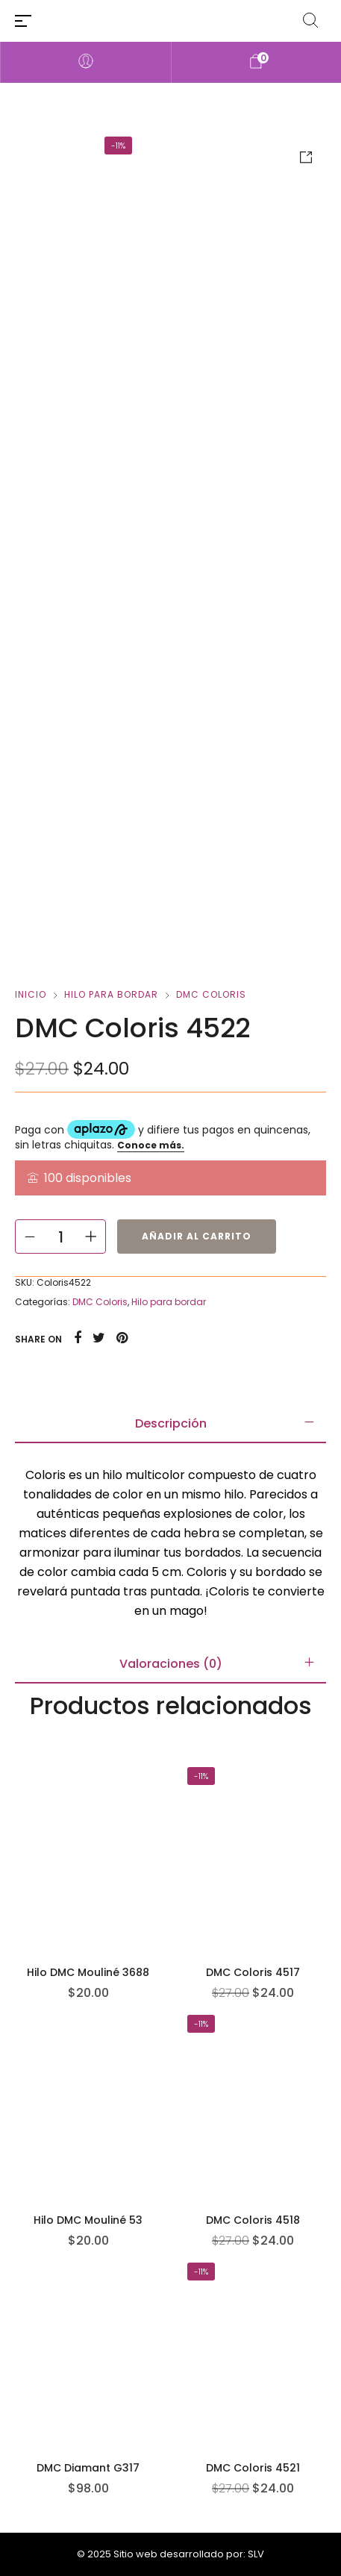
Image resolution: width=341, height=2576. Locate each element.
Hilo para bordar (111, 994)
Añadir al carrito (196, 1236)
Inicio (30, 994)
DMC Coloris (211, 994)
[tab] (170, 1423)
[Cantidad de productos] (60, 1236)
